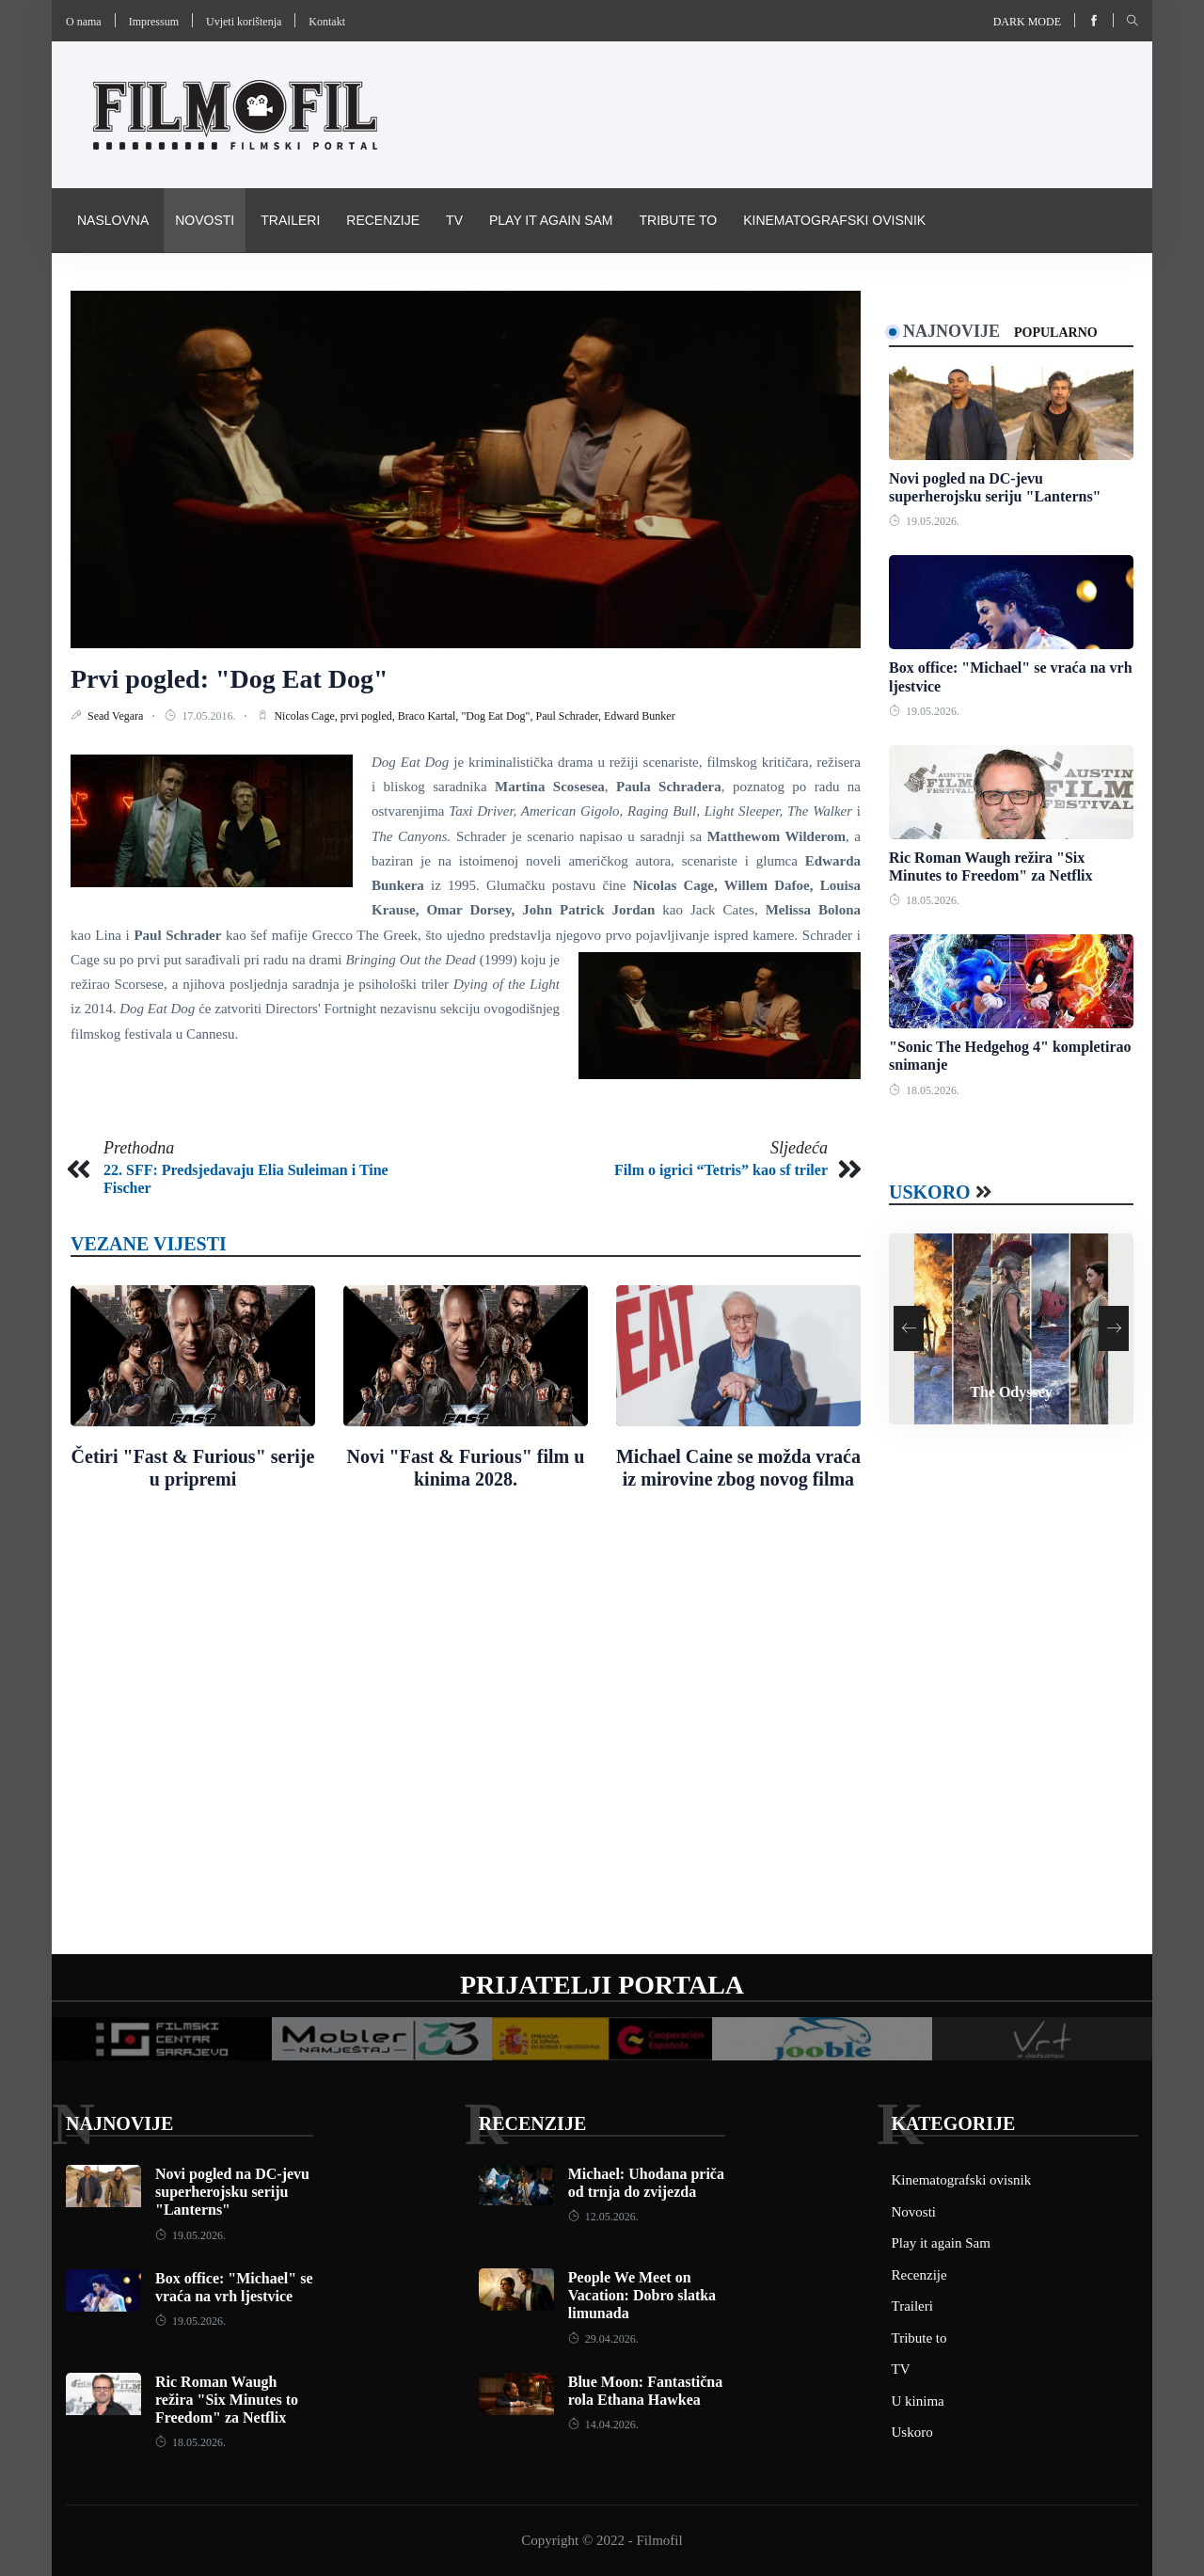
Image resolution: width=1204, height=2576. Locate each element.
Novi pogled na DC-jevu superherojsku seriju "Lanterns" (232, 2192)
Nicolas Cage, (307, 716)
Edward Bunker (639, 716)
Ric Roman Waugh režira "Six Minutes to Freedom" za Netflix (226, 2399)
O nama (84, 21)
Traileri (290, 220)
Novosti (204, 220)
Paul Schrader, (570, 716)
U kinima (918, 2401)
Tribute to (678, 220)
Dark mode (1027, 21)
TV (454, 220)
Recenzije (383, 220)
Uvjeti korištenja (243, 21)
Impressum (154, 21)
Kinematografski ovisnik (834, 220)
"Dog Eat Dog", (498, 716)
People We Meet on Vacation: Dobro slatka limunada (642, 2295)
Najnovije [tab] (951, 331)
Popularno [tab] (1056, 333)
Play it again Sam (551, 220)
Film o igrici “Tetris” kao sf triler (721, 1170)
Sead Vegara (116, 716)
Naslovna (113, 220)
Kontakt (327, 21)
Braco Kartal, (430, 716)
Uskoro (930, 1192)
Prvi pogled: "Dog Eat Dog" (229, 678)
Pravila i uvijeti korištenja (177, 284)
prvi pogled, (369, 716)
